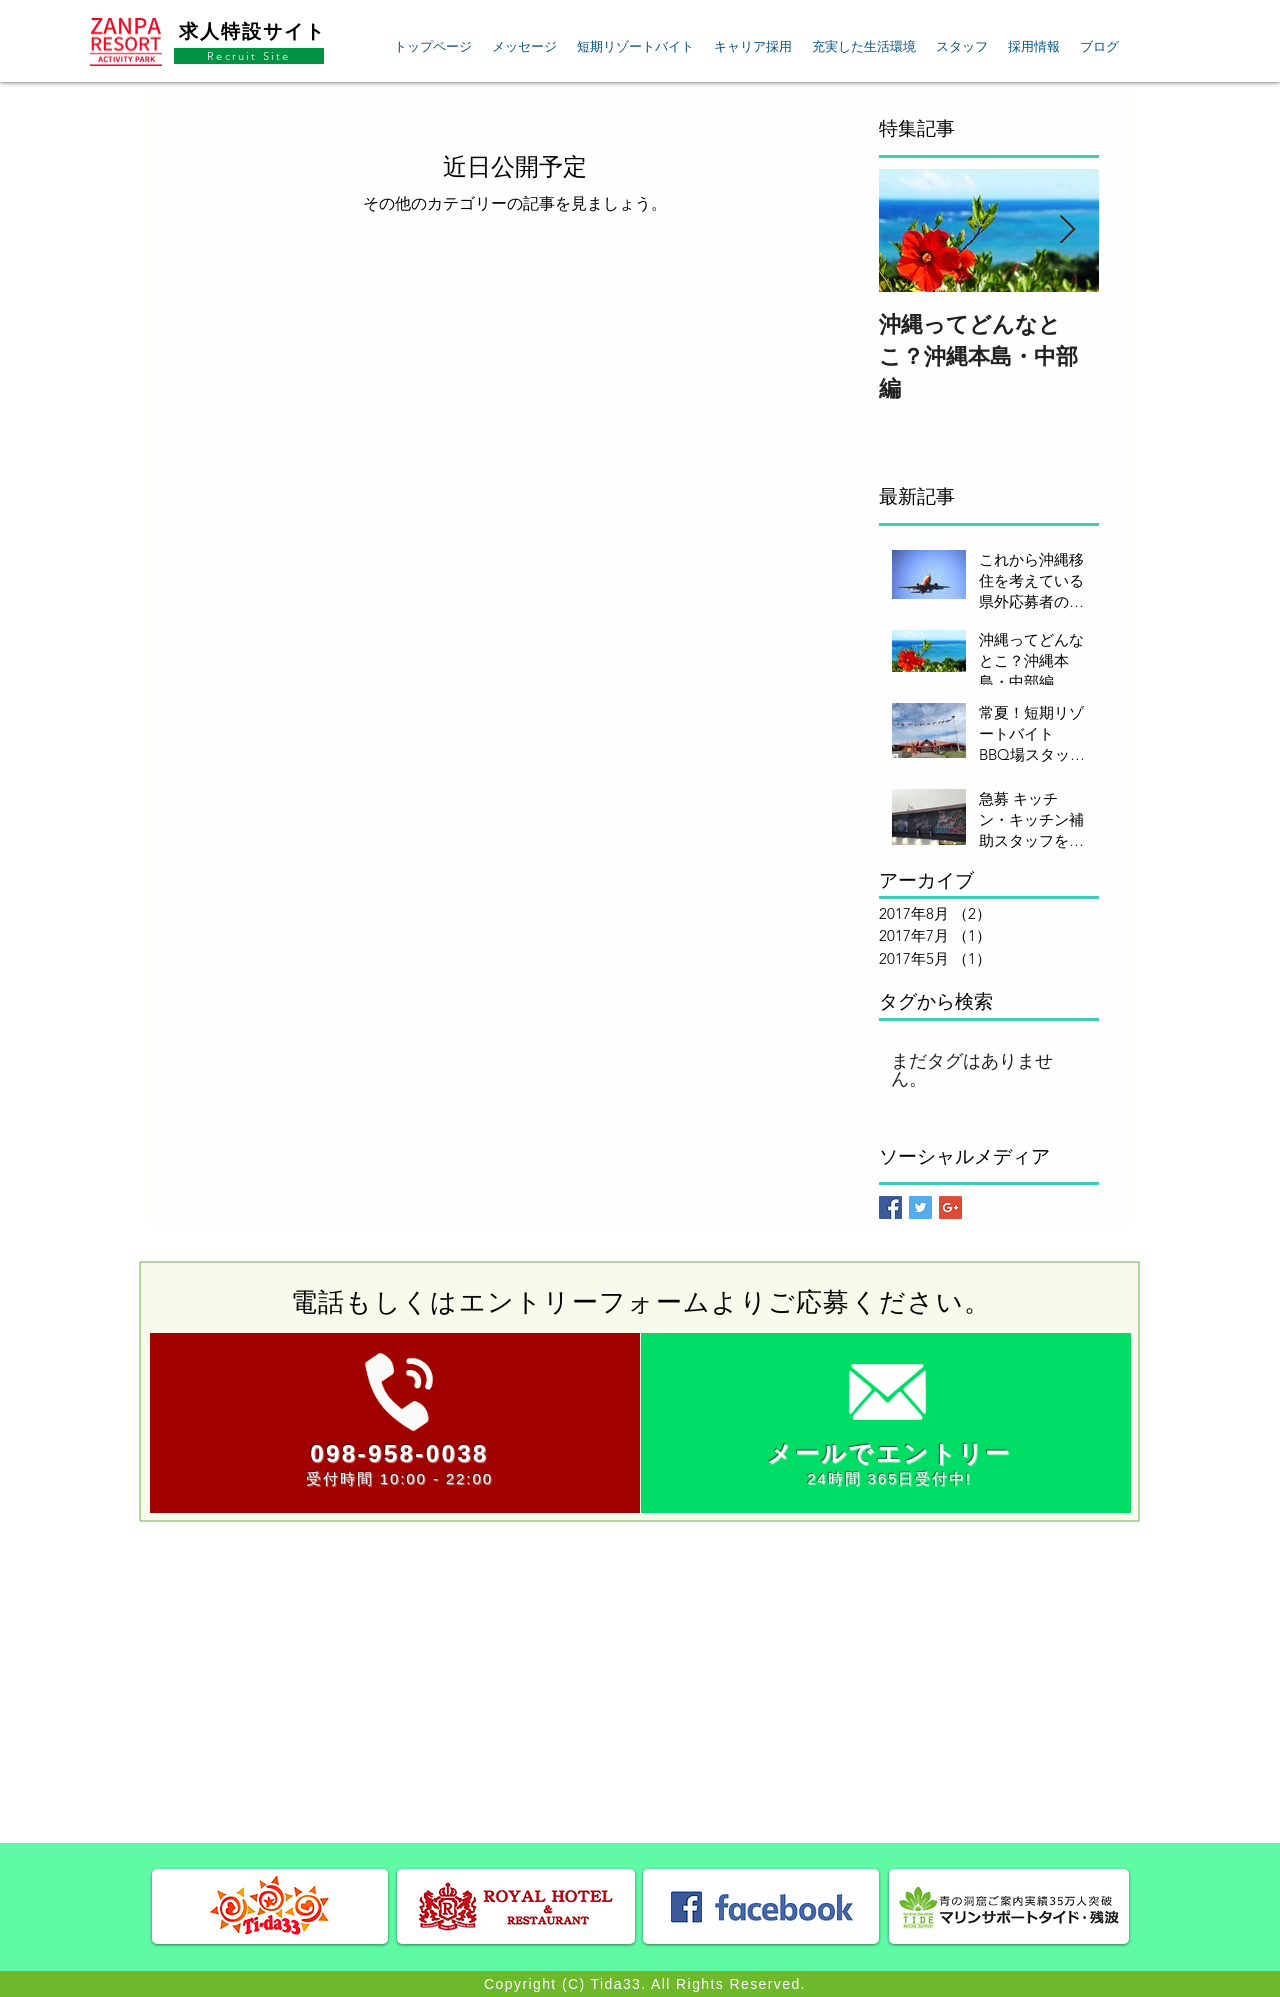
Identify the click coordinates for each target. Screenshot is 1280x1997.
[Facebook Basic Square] (890, 1207)
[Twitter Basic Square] (920, 1207)
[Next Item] (1067, 230)
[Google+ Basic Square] (950, 1207)
